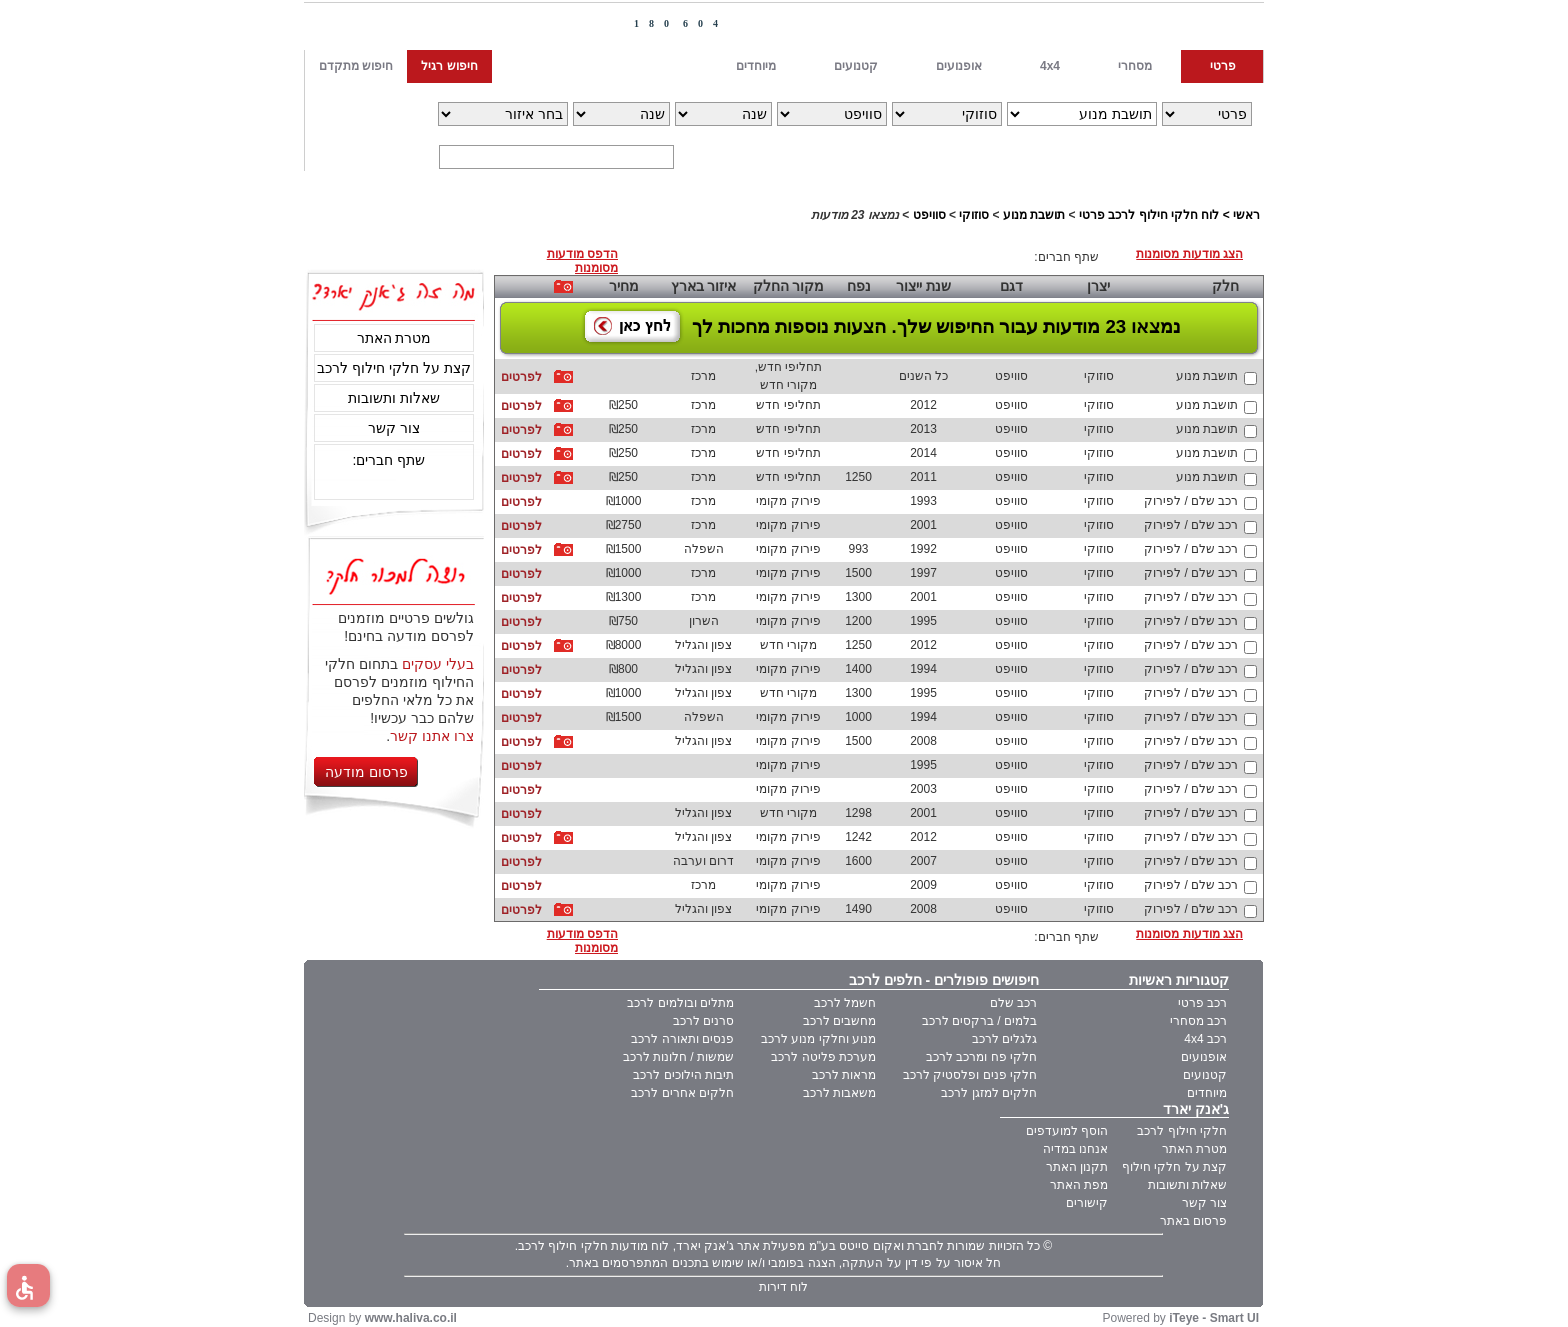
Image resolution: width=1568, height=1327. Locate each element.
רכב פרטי (1202, 1003)
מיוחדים (1207, 1093)
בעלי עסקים (438, 664)
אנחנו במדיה (1075, 1149)
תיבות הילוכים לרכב (683, 1075)
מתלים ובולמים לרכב (680, 1003)
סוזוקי (974, 215)
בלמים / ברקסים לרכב (979, 1021)
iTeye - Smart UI (1214, 1318)
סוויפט (929, 215)
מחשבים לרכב (839, 1021)
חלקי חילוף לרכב (1182, 1131)
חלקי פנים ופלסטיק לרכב (970, 1075)
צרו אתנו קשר (432, 736)
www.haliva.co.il (411, 1318)
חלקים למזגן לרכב (989, 1093)
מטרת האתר (394, 338)
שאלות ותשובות (394, 398)
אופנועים (1204, 1057)
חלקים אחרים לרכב (682, 1093)
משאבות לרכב (839, 1093)
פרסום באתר (1193, 1221)
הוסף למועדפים (1067, 1131)
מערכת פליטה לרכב (823, 1057)
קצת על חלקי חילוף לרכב (394, 368)
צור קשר (394, 428)
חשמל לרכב (845, 1003)
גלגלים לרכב (1004, 1039)
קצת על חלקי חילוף (1174, 1167)
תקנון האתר (1077, 1167)
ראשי (1246, 215)
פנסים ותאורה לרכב (682, 1039)
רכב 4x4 (1205, 1039)
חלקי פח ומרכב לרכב (981, 1057)
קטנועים (1205, 1075)
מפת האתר (1079, 1185)
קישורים (1087, 1203)
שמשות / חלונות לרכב (678, 1057)
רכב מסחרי (1198, 1021)
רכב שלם (1013, 1003)
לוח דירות (783, 1287)
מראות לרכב (844, 1075)
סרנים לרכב (703, 1021)
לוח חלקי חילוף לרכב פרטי (1149, 215)
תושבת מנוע (1034, 215)
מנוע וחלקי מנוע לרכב (818, 1039)
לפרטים (521, 377)
